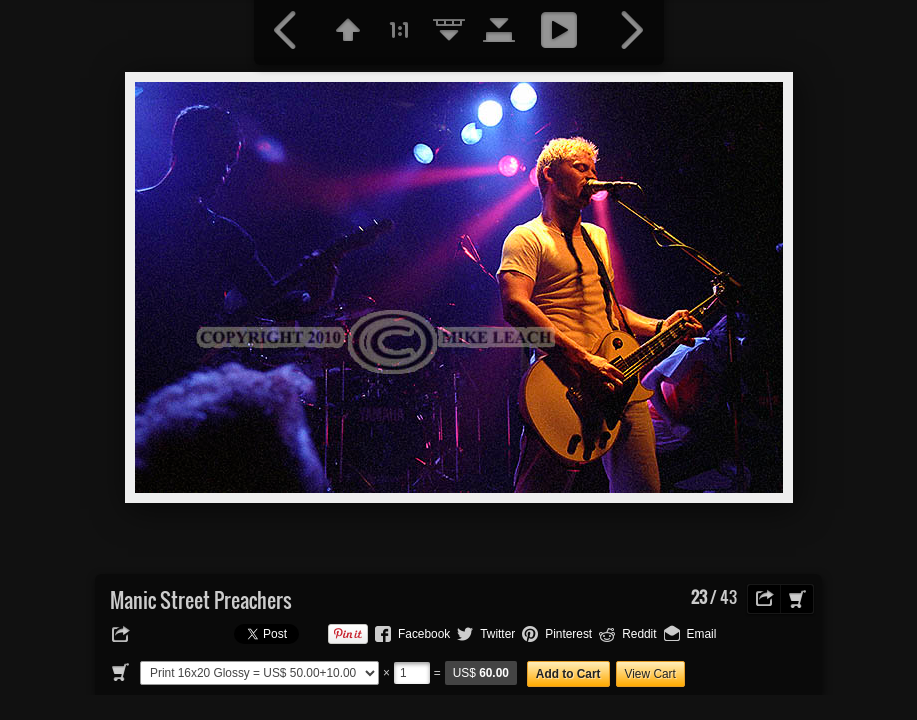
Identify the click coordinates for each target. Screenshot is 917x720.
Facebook (424, 634)
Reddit (639, 634)
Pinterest (568, 634)
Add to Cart (568, 674)
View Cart (650, 674)
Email (702, 634)
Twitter (497, 634)
